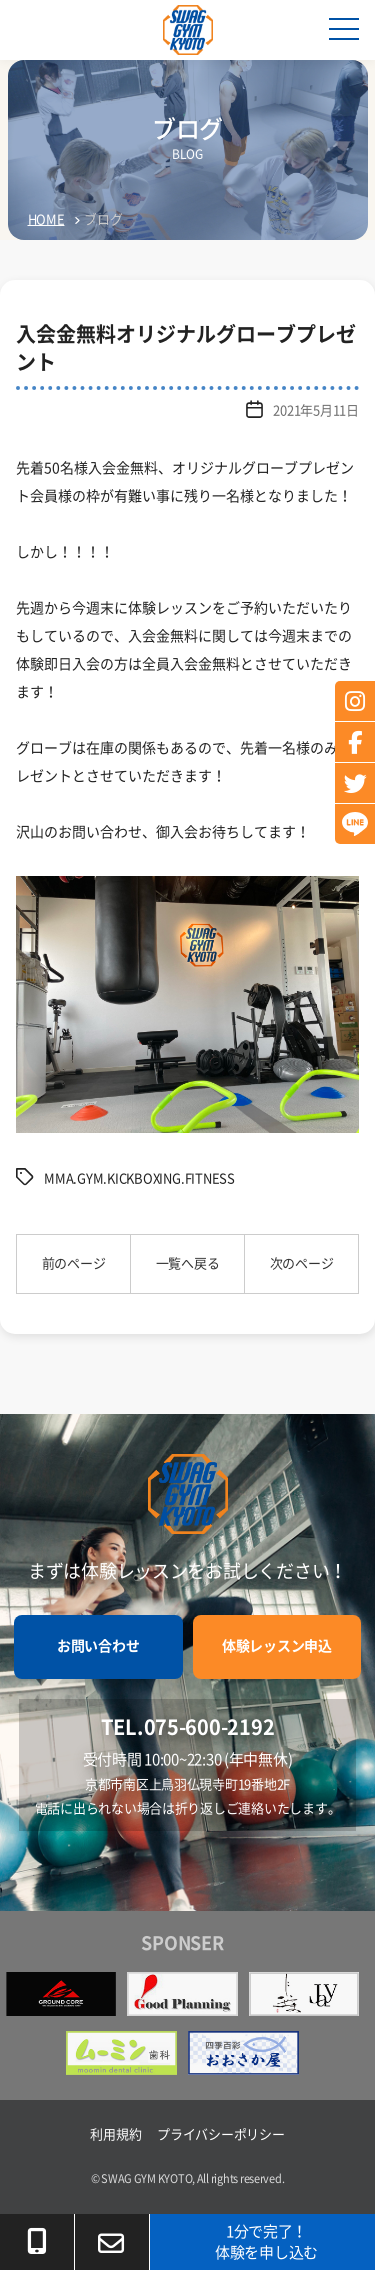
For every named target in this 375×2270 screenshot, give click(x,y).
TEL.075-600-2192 (188, 1727)
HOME (46, 219)
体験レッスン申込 (277, 1646)
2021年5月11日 (316, 410)
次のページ (302, 1263)
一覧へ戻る (188, 1263)
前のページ (74, 1263)
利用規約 (115, 2134)
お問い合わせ (98, 1646)
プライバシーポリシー (220, 2134)
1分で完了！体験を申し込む (266, 2242)
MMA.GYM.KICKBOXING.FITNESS (139, 1178)
